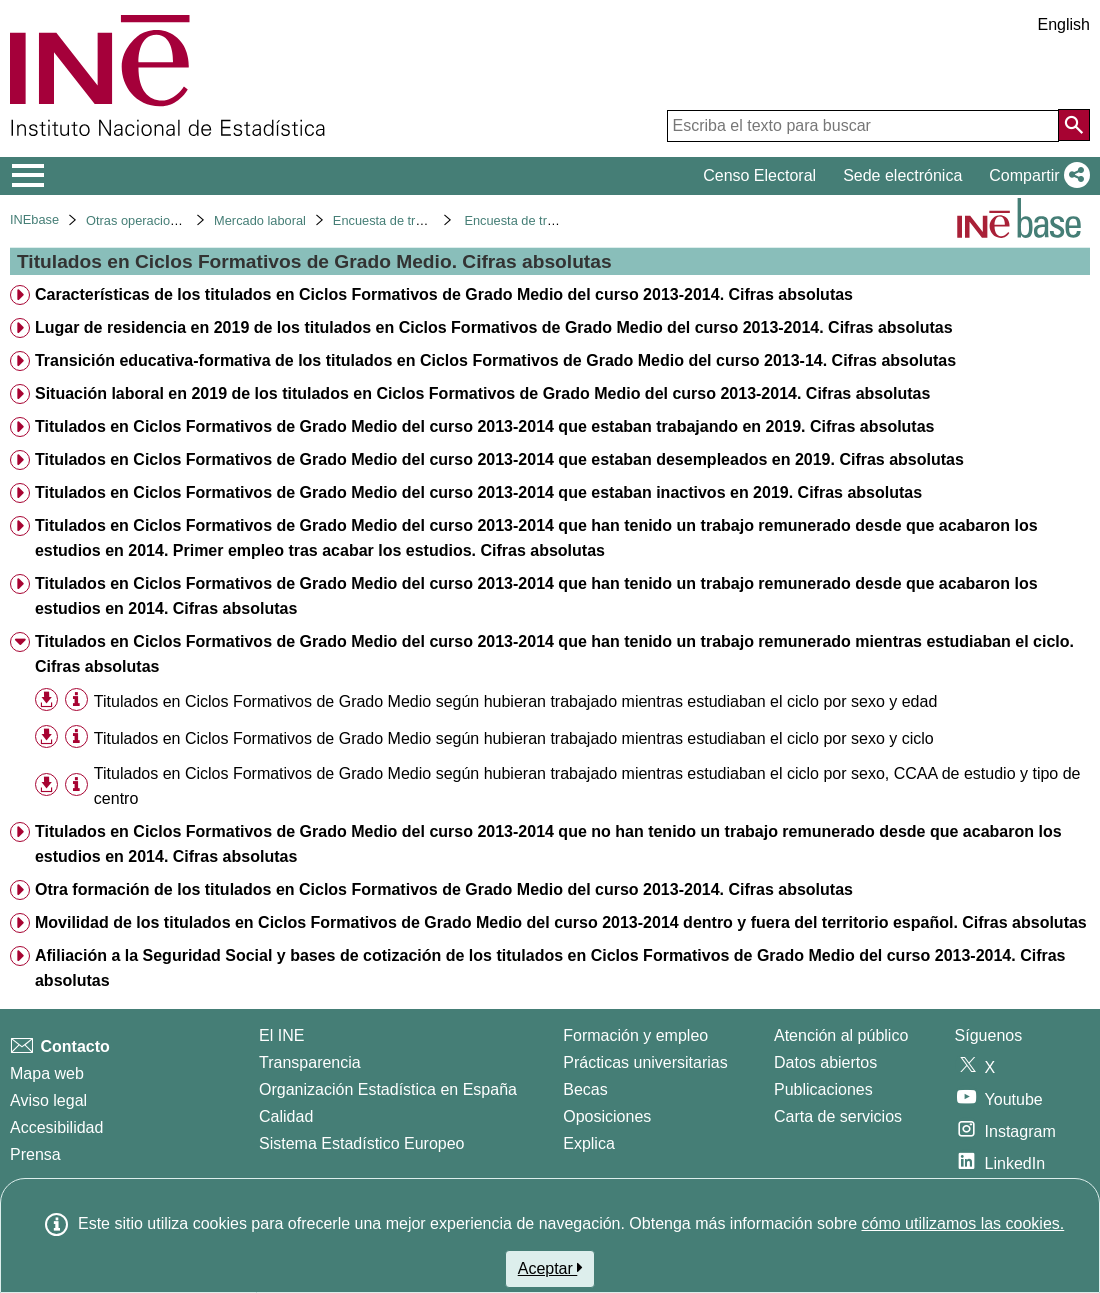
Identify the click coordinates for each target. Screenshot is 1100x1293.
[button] (1035, 176)
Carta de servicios (838, 1116)
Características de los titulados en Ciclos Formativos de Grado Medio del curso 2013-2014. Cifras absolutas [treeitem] (444, 294)
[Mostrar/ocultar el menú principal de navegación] (28, 176)
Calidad (286, 1116)
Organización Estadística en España (388, 1089)
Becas (585, 1089)
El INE (281, 1035)
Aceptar (550, 1268)
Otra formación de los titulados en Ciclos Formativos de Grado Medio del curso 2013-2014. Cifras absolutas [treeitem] (444, 889)
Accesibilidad (56, 1127)
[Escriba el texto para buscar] (863, 126)
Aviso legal (48, 1100)
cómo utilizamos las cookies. (962, 1223)
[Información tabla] (76, 700)
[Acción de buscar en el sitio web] (1074, 125)
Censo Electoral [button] (759, 175)
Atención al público (841, 1035)
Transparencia (310, 1062)
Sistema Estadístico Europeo (361, 1143)
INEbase (34, 219)
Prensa (35, 1154)
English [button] (1064, 24)
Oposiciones (607, 1116)
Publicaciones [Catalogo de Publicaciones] (823, 1089)
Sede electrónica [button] (902, 175)
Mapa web (47, 1073)
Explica (589, 1143)
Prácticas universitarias (645, 1062)
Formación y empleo (635, 1035)
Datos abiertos (825, 1062)
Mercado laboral (260, 220)
